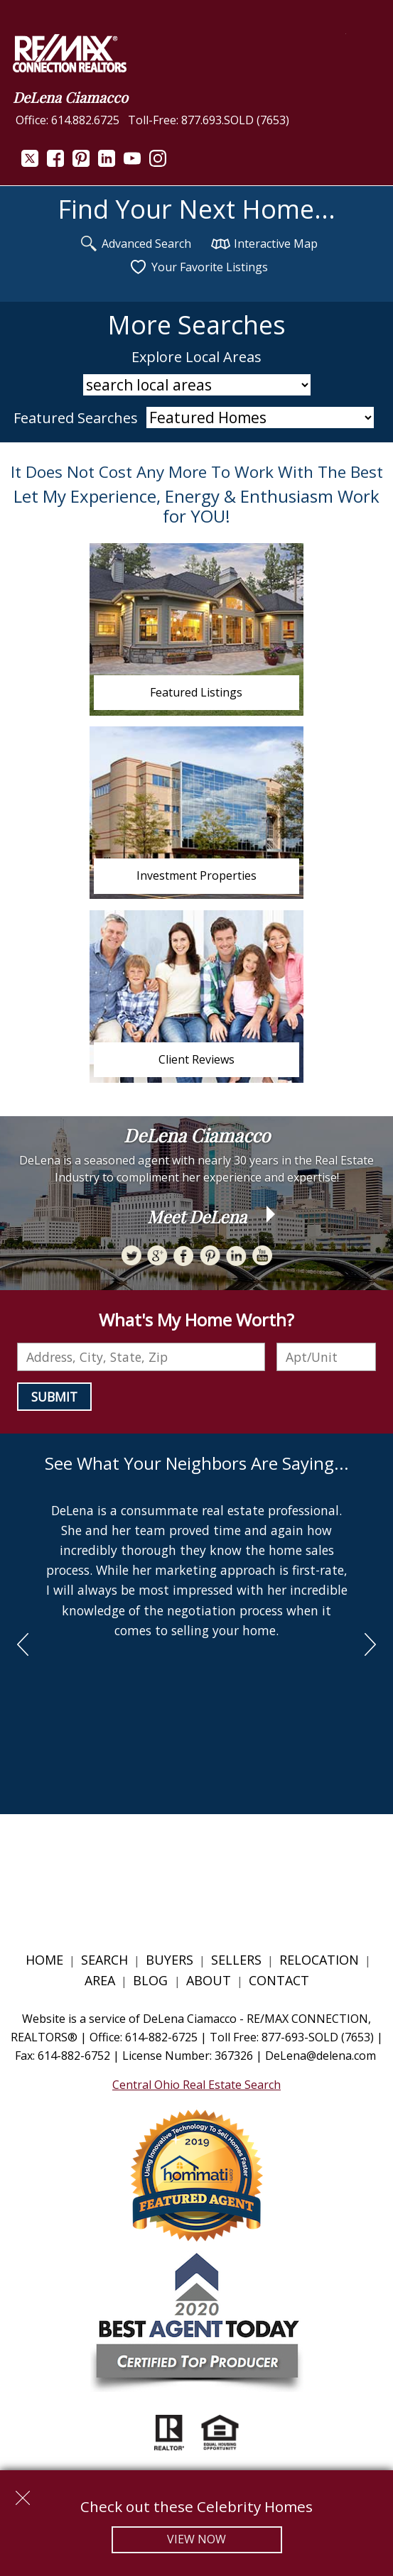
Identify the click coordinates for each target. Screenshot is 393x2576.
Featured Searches (76, 417)
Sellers (236, 1959)
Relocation (319, 1959)
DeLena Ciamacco (70, 97)
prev (22, 1644)
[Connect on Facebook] (55, 162)
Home (44, 1959)
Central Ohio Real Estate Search (196, 2084)
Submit (54, 1396)
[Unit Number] (326, 1357)
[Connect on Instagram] (157, 162)
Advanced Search (135, 243)
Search (104, 1959)
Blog (152, 1980)
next (370, 1644)
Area (100, 1980)
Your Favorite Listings (198, 266)
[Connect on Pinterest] (81, 162)
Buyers (169, 1959)
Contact (279, 1980)
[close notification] (22, 2493)
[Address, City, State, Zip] (141, 1357)
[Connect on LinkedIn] (106, 162)
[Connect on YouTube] (132, 162)
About (208, 1980)
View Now (196, 2539)
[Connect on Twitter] (29, 162)
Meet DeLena (197, 1216)
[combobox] (141, 1357)
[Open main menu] (363, 51)
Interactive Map (264, 243)
